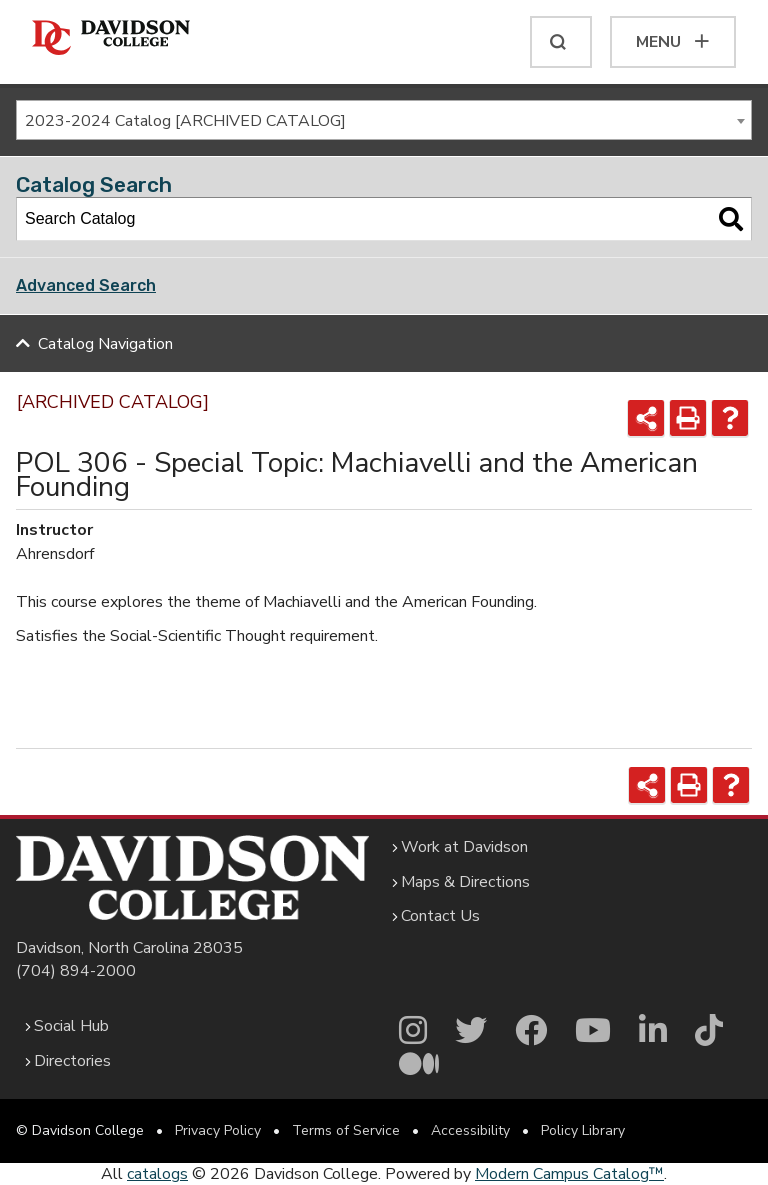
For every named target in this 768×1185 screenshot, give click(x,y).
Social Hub (71, 1026)
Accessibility (470, 1130)
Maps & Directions (465, 882)
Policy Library (583, 1130)
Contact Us (440, 916)
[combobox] (384, 120)
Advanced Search (86, 285)
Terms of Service (346, 1130)
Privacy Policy (218, 1130)
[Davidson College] (111, 38)
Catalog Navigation (105, 344)
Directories (72, 1061)
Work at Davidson (464, 847)
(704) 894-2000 (76, 971)
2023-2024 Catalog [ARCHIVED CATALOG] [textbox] (185, 121)
